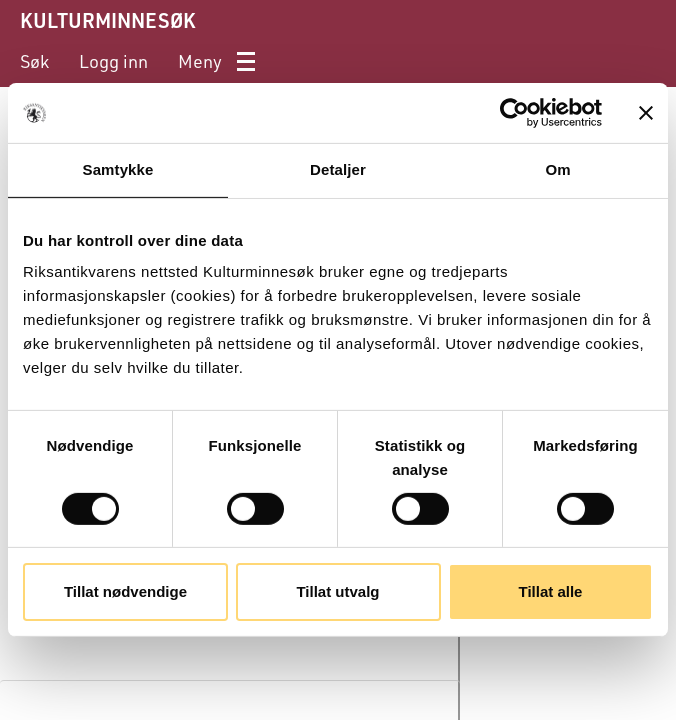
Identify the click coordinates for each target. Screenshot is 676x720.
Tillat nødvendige (125, 591)
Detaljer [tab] (338, 169)
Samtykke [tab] (118, 169)
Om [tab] (557, 169)
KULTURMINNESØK (107, 20)
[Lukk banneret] (646, 113)
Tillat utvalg (337, 591)
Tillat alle (551, 591)
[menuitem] (34, 61)
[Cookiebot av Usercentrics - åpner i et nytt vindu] (514, 113)
